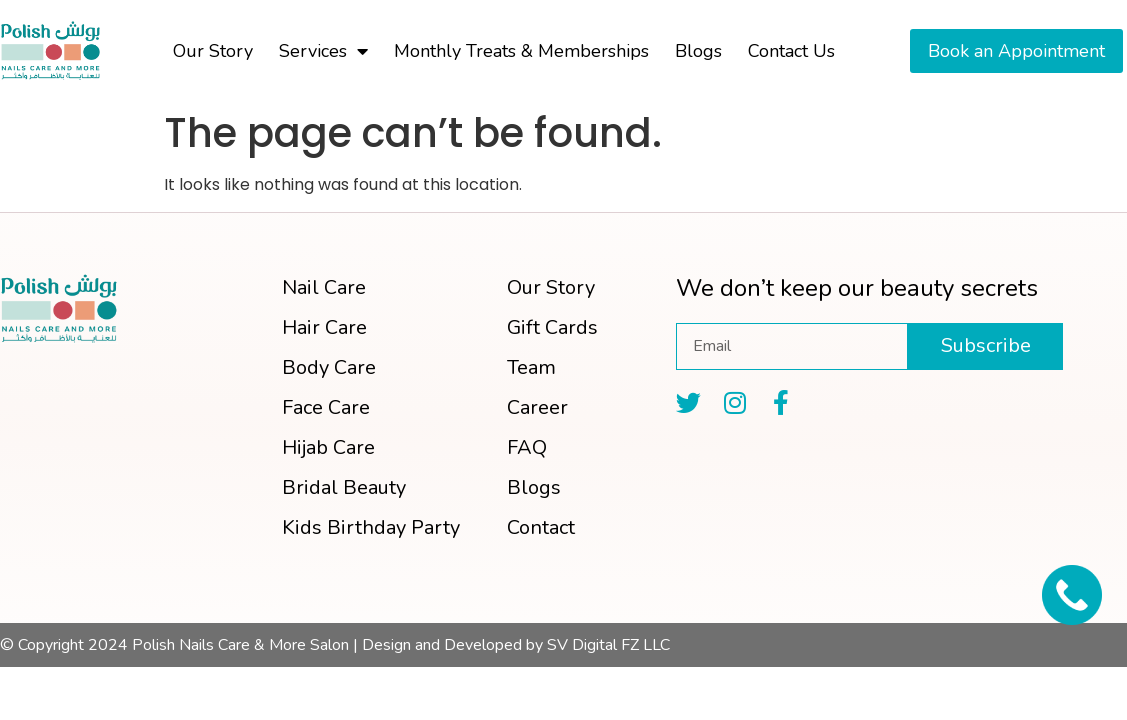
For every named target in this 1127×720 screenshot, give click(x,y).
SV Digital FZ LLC (608, 645)
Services (323, 51)
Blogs (698, 51)
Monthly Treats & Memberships (521, 51)
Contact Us (791, 51)
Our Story (213, 51)
